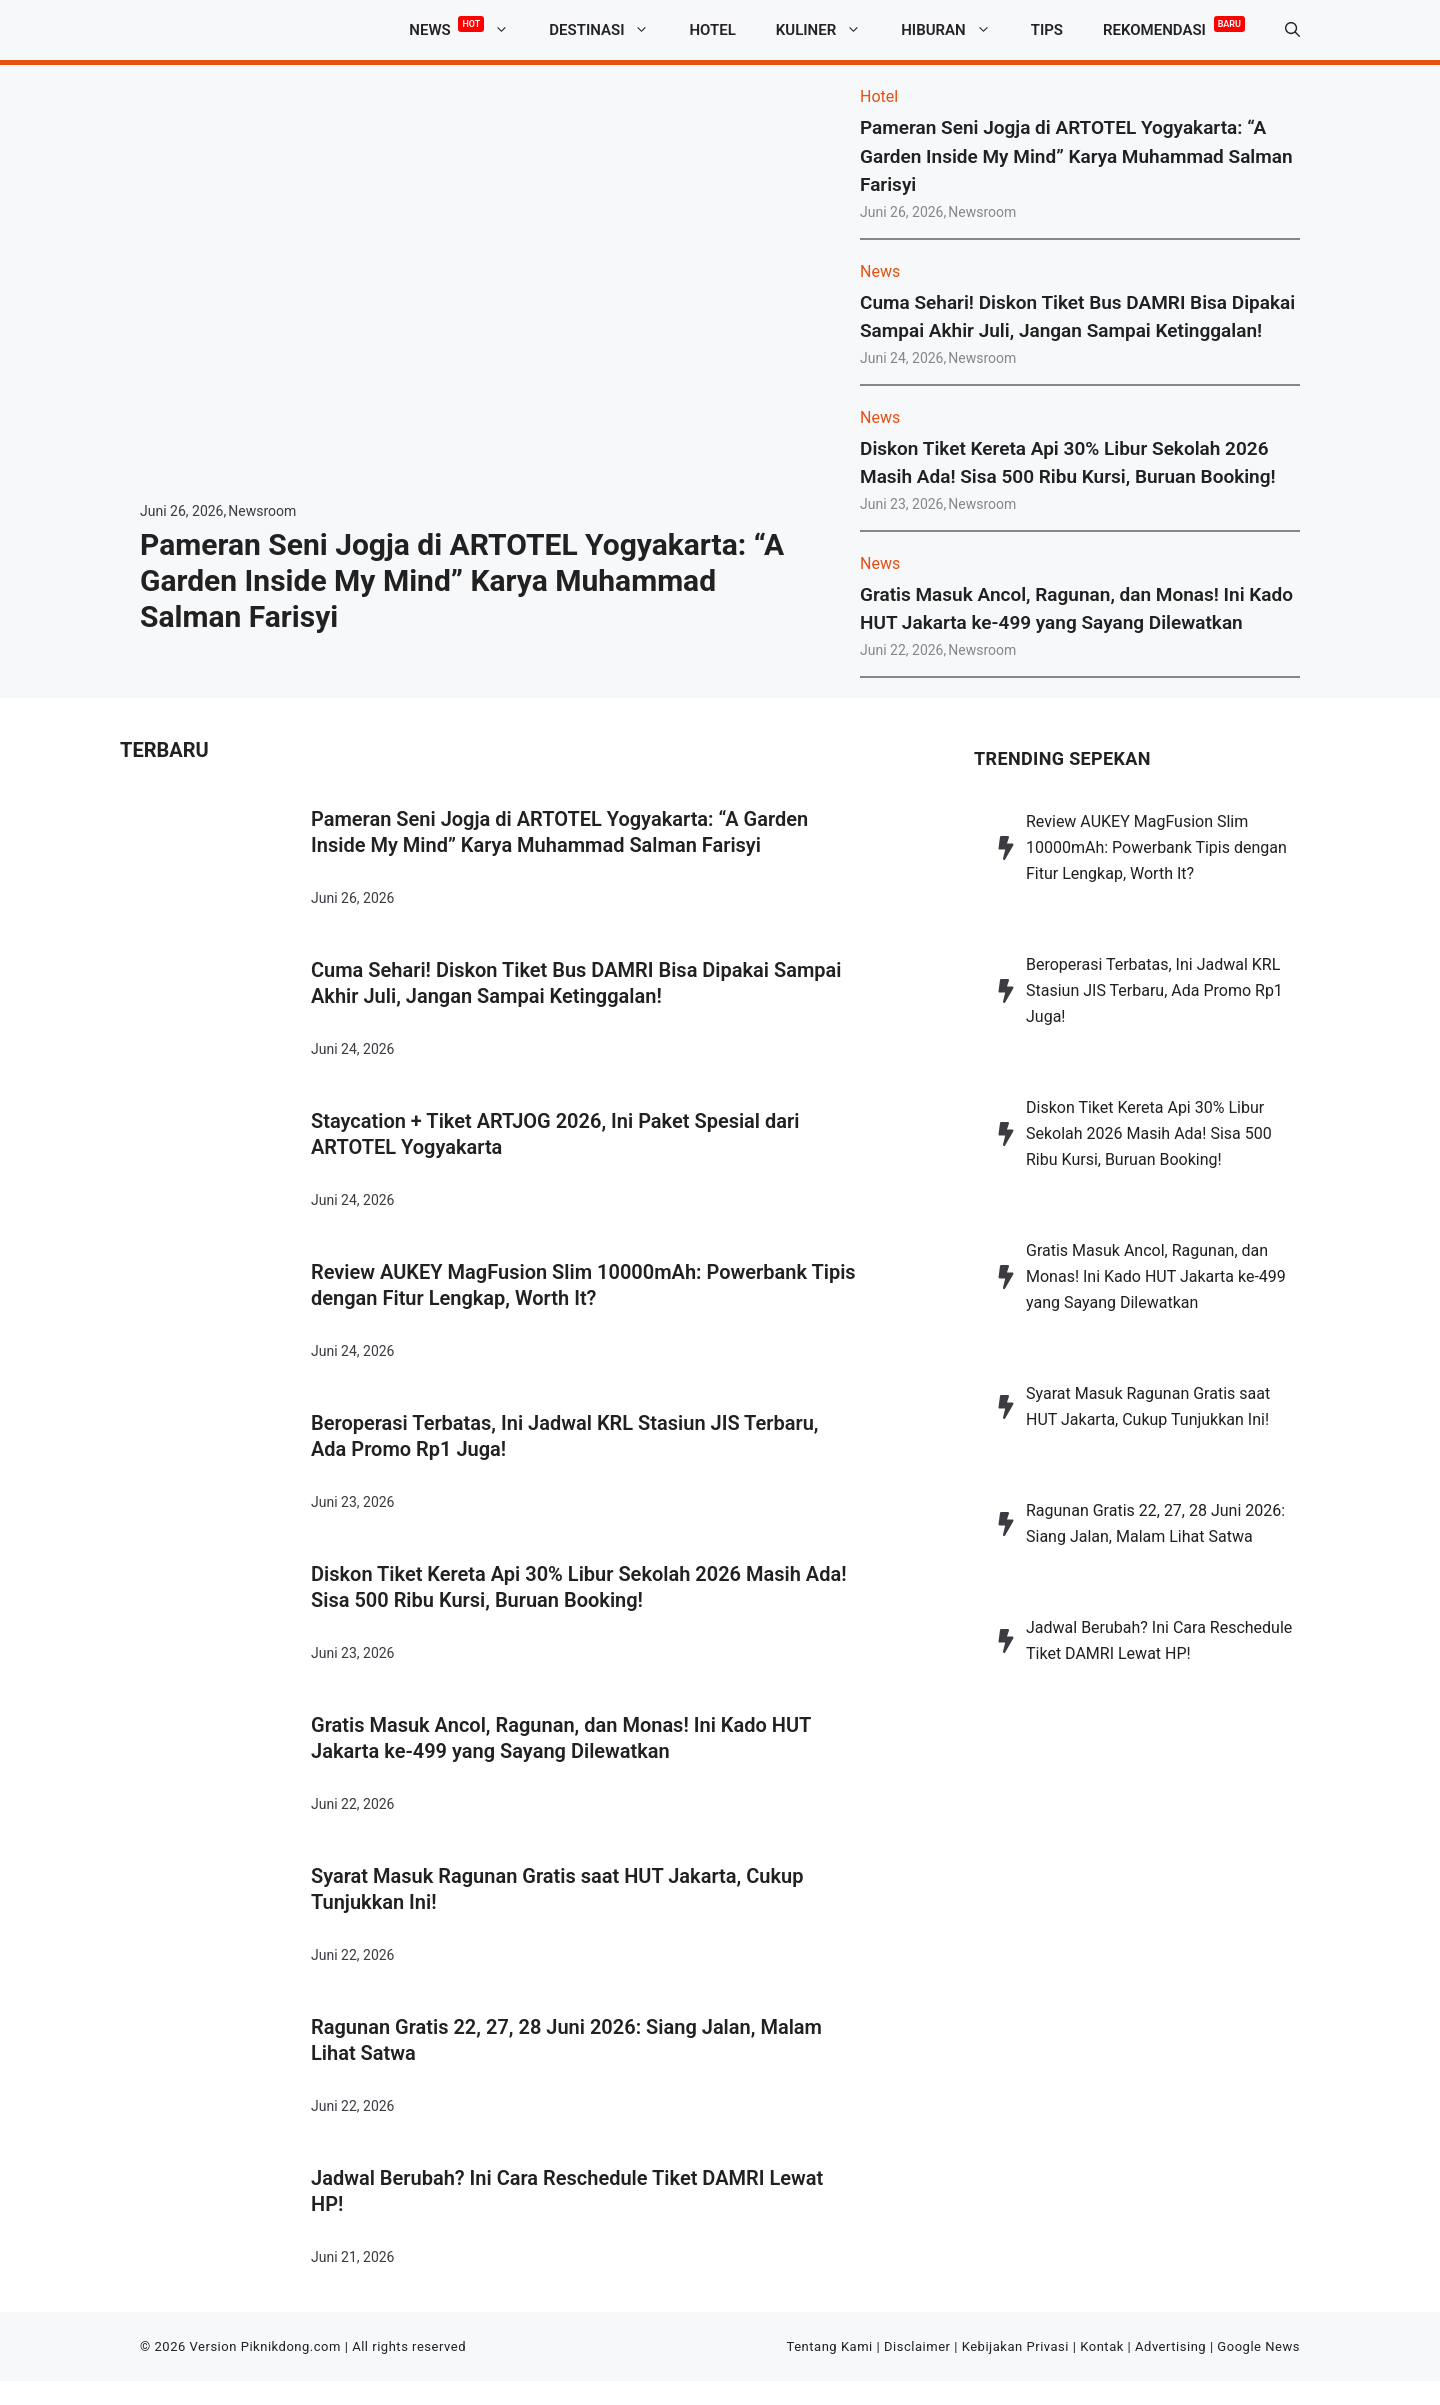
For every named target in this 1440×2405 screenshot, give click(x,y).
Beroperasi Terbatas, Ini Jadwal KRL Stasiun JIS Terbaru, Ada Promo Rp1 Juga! (565, 1436)
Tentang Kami (830, 2346)
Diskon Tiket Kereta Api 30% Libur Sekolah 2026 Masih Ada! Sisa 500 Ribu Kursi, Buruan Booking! (579, 1587)
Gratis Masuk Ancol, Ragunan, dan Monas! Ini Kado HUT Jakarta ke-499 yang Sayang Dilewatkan (561, 1738)
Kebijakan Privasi (1015, 2346)
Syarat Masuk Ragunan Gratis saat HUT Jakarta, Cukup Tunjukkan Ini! (557, 1889)
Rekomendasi (1174, 26)
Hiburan (955, 30)
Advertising (1170, 2346)
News (469, 30)
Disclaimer (917, 2346)
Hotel (712, 30)
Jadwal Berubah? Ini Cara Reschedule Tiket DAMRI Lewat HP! (567, 2191)
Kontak (1102, 2346)
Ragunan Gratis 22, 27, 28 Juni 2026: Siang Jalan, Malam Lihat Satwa (566, 2040)
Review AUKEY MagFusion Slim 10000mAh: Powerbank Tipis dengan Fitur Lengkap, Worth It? (583, 1285)
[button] (1292, 30)
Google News (1258, 2346)
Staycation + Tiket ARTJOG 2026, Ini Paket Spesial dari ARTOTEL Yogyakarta (555, 1134)
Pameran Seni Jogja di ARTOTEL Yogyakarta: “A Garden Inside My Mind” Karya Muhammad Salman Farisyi (462, 580)
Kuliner (828, 30)
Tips (1047, 30)
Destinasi (609, 30)
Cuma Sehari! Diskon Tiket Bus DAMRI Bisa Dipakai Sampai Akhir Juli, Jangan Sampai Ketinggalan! (576, 983)
